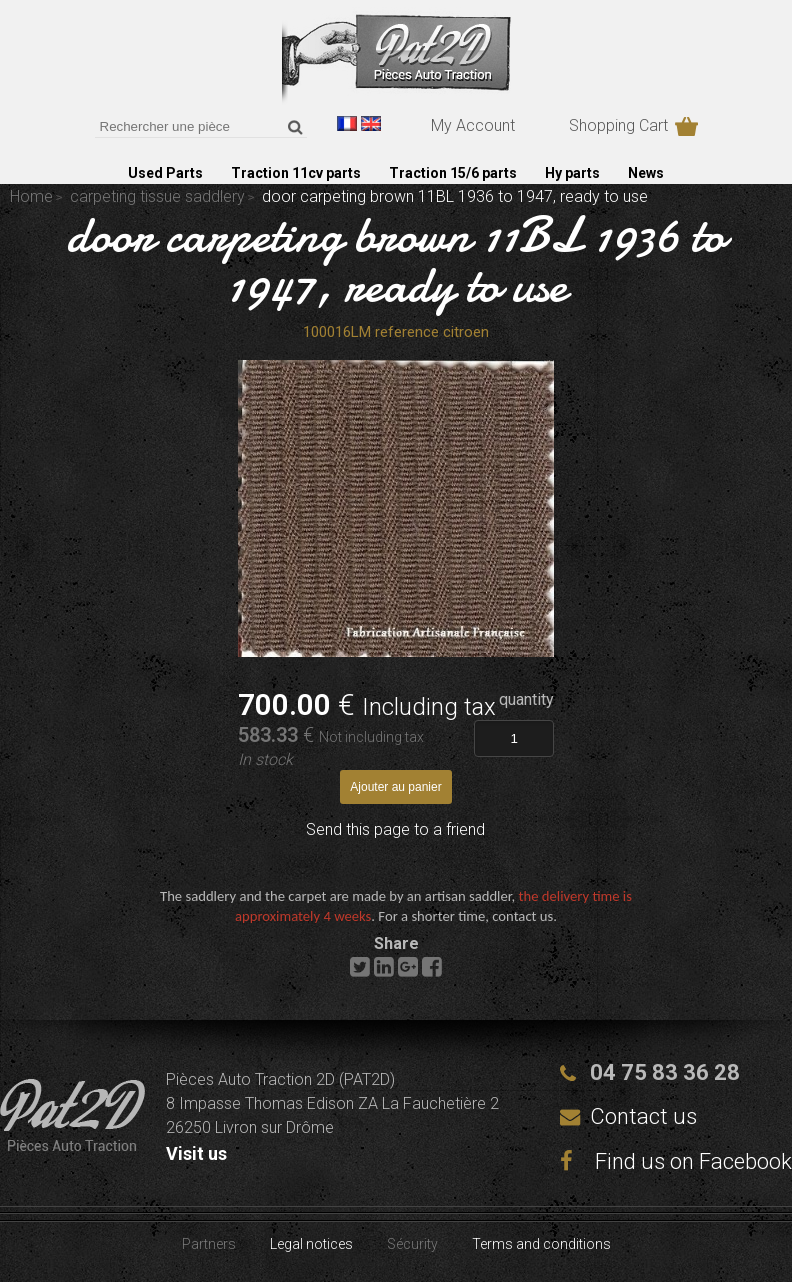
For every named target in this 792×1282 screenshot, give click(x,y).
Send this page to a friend (395, 829)
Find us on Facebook (676, 1161)
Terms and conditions (541, 1244)
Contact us (643, 1116)
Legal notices (311, 1244)
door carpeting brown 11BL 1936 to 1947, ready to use (396, 260)
